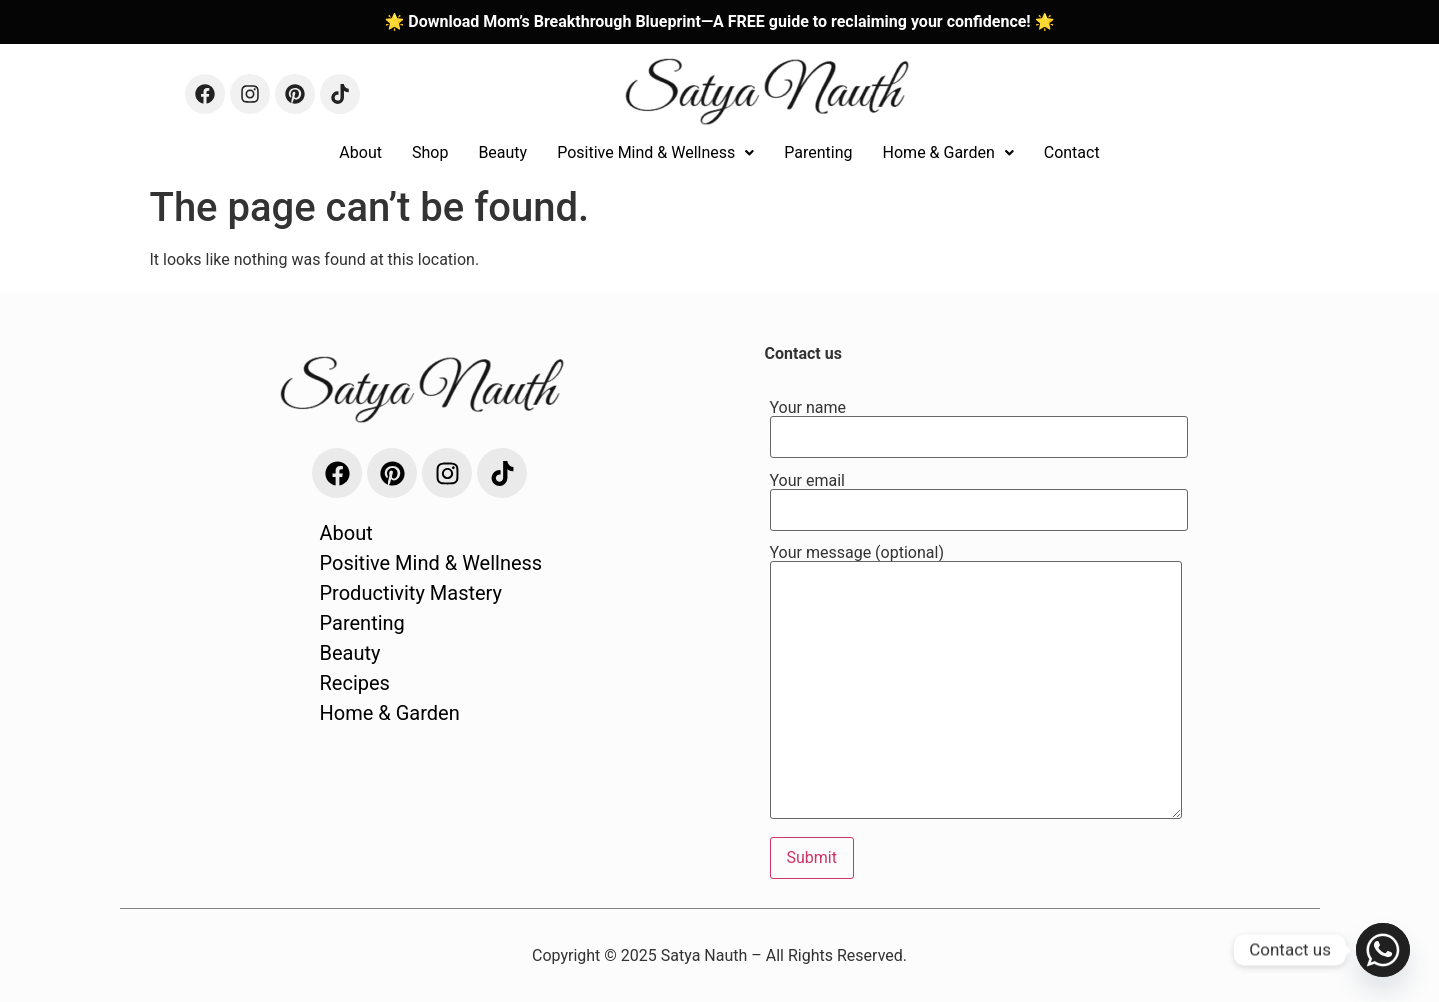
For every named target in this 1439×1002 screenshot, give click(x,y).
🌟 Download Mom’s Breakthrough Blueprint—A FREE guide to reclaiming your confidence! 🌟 (719, 21)
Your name (979, 423)
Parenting (818, 152)
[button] (655, 153)
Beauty (502, 152)
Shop (430, 152)
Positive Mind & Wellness (655, 152)
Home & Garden (948, 152)
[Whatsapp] (1383, 950)
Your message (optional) (976, 683)
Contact (1072, 152)
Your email (979, 496)
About (360, 152)
